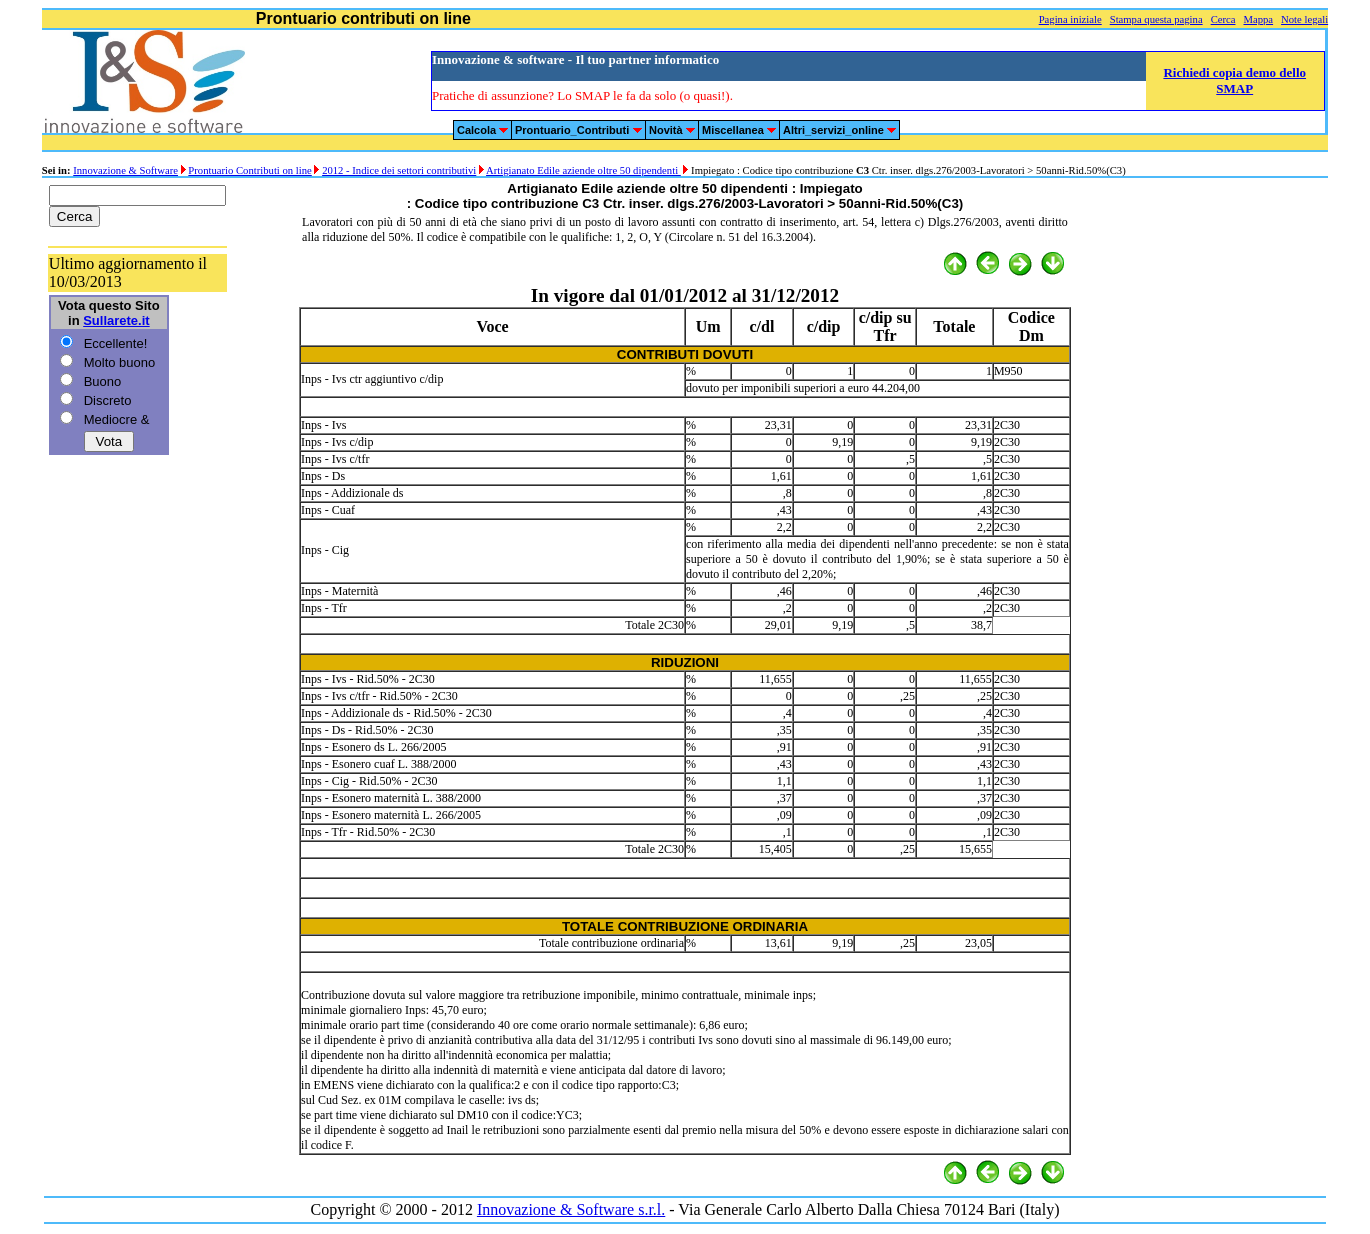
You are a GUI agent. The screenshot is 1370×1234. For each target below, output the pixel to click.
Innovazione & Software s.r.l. (571, 1209)
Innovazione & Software (125, 170)
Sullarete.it (116, 320)
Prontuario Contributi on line (249, 170)
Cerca (1223, 19)
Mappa (1258, 19)
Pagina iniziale (1070, 19)
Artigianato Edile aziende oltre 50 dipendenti (583, 170)
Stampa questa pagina (1156, 19)
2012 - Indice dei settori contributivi (399, 170)
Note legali (1304, 19)
